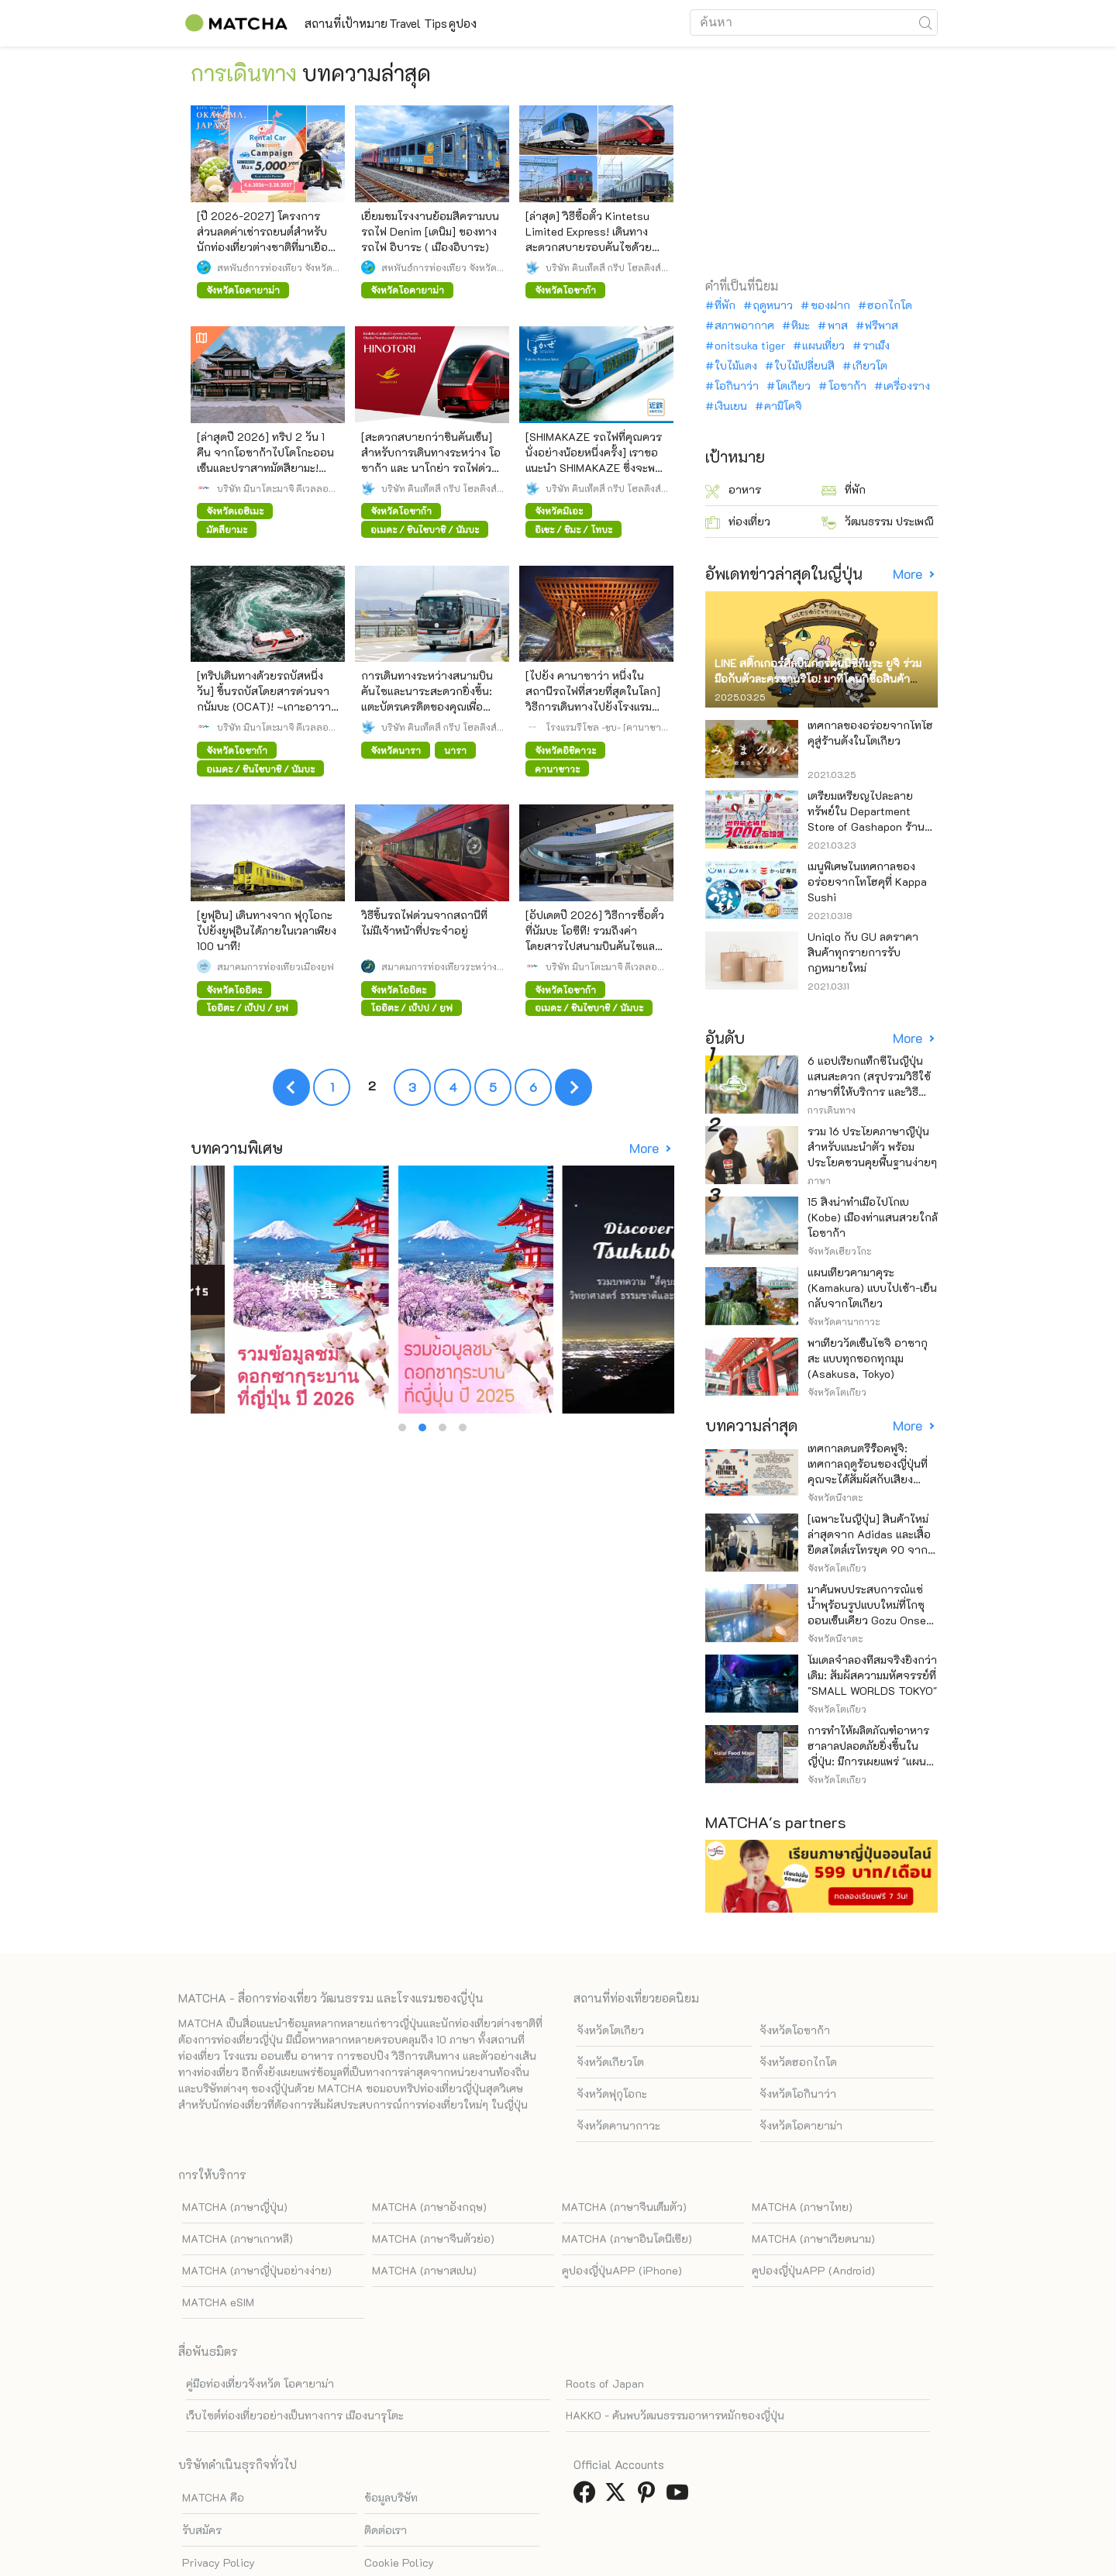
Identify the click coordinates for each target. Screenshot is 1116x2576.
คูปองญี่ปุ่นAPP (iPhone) (622, 2197)
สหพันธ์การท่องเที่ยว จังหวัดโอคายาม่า (274, 267)
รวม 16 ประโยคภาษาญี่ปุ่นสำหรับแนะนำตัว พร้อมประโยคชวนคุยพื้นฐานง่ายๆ (872, 1146)
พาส (838, 325)
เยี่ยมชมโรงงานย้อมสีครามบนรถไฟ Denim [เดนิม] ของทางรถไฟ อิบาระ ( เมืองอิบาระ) (430, 231)
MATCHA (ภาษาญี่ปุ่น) (235, 2134)
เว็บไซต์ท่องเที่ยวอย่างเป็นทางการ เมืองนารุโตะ (295, 2342)
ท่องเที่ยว (737, 522)
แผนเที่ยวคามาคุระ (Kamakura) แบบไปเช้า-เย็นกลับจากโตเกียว (872, 1287)
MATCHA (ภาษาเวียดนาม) (813, 2165)
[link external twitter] (618, 2424)
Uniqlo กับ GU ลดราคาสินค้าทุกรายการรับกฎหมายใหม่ (863, 952)
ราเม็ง (876, 345)
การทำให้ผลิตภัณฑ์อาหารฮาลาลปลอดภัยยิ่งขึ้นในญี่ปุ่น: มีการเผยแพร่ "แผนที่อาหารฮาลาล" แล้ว (870, 1753)
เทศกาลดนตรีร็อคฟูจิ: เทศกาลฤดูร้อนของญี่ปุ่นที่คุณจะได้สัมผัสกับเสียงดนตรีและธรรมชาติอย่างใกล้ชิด (868, 1479)
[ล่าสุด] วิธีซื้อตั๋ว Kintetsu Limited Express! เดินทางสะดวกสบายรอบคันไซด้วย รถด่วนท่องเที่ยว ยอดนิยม (588, 239)
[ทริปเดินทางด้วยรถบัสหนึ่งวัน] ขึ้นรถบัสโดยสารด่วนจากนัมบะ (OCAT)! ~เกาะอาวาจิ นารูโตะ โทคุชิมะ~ (267, 698)
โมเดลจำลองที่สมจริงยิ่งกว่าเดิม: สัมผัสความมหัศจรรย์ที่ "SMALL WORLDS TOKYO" (872, 1675)
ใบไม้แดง (736, 365)
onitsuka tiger (750, 345)
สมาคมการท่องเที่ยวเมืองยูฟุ (275, 966)
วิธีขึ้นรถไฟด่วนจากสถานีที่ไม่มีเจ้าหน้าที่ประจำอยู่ (424, 922)
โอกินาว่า (737, 386)
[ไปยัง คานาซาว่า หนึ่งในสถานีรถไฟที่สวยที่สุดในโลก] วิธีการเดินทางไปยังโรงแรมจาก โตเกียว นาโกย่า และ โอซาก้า (592, 706)
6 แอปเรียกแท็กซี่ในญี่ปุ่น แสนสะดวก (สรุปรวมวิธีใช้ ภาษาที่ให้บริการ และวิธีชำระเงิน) (869, 1083)
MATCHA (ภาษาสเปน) (424, 2197)
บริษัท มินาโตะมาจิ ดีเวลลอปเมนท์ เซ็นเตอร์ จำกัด (276, 488)
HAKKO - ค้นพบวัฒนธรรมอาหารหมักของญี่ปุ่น (675, 2342)
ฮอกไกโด (889, 305)
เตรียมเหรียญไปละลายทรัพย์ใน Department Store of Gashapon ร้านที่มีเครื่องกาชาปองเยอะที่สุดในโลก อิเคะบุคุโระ (873, 826)
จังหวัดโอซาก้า (795, 1957)
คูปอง (545, 23)
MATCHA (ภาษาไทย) (802, 2134)
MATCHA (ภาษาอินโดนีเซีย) (627, 2165)
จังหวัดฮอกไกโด (798, 1989)
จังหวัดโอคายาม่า (801, 2052)
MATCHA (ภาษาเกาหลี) (237, 2165)
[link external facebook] (587, 2424)
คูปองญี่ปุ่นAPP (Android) (813, 2197)
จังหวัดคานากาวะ (618, 2052)
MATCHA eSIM (218, 2229)
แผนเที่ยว (823, 345)
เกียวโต (869, 365)
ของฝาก (830, 305)
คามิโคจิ (783, 406)
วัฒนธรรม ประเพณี (878, 522)
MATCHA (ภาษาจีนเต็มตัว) (624, 2134)
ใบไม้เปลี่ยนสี (804, 365)
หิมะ (800, 325)
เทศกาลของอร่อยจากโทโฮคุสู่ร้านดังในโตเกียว (870, 733)
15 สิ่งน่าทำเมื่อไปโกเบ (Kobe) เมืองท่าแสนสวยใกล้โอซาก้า (873, 1217)
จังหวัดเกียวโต (610, 1989)
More (645, 1148)
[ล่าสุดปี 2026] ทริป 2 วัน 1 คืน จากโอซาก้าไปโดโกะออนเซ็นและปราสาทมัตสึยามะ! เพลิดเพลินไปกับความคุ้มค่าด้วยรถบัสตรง (265, 467)
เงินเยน (731, 406)
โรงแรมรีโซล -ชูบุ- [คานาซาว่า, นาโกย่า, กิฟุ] (603, 727)
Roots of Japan (605, 2310)
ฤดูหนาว (773, 305)
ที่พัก (725, 305)
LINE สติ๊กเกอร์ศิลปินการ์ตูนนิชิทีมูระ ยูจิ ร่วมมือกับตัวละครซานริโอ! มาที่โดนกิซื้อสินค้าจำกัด (818, 678)
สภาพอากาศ (744, 325)
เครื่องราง (907, 386)
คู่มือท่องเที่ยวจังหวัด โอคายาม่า (260, 2310)
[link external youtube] (680, 2424)
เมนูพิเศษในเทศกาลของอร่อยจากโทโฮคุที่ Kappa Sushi (867, 881)
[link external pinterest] (649, 2424)
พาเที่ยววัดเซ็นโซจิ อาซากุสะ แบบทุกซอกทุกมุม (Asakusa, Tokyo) (868, 1358)
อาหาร (733, 490)
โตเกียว (793, 386)
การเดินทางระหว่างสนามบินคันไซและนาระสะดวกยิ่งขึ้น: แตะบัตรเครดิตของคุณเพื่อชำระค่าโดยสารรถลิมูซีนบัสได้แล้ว (432, 706)
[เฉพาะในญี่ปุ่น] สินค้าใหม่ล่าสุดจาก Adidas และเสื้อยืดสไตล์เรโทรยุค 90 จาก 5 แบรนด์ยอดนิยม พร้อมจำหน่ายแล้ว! (873, 1549)
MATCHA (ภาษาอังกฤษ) (429, 2134)
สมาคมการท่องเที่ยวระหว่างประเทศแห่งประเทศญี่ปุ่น (439, 966)
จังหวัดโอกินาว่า (798, 2020)
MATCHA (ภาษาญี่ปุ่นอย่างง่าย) (257, 2197)
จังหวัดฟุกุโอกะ (612, 2020)
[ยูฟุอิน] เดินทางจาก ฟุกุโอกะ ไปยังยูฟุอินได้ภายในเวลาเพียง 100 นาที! (266, 930)
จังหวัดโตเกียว (610, 1957)
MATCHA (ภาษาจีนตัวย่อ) (433, 2165)
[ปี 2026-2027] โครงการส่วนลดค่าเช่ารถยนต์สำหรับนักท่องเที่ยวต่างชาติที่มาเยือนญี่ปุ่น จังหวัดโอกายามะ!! (266, 239)
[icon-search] (925, 22)
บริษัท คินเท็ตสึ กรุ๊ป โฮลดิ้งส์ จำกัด (603, 267)
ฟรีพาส (881, 325)
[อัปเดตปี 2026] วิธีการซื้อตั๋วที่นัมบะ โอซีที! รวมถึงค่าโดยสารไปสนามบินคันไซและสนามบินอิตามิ (594, 938)
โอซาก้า (847, 386)
